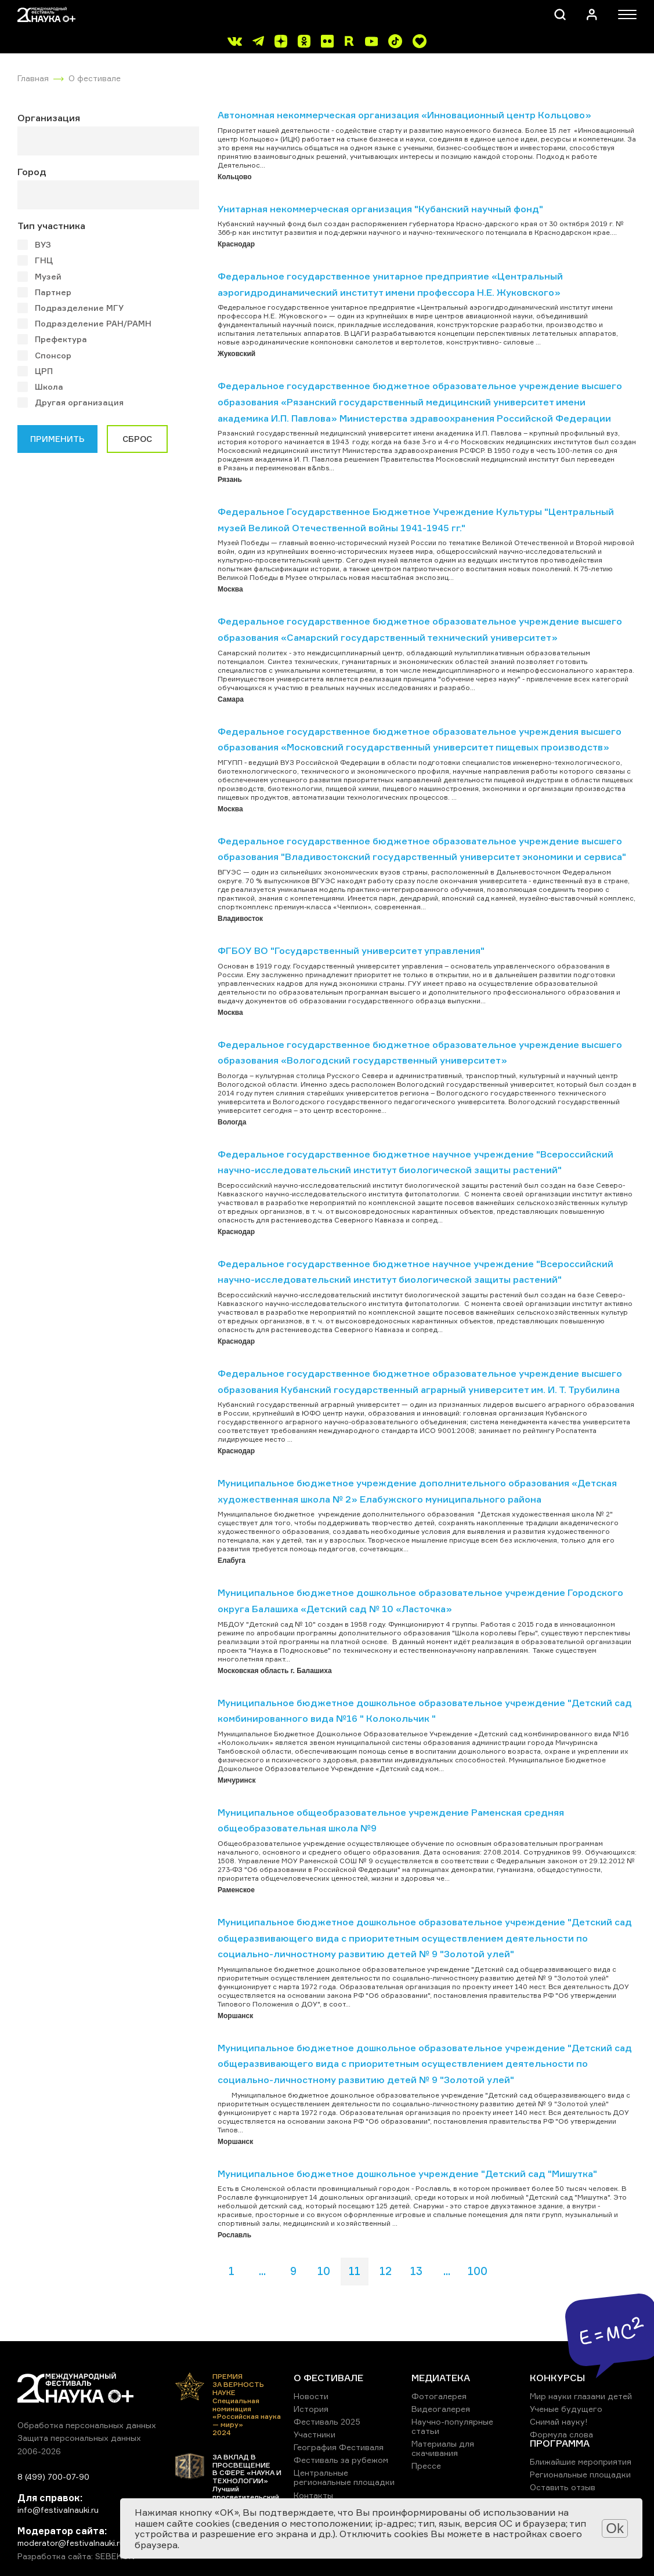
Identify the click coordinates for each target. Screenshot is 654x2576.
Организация (48, 117)
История (311, 2409)
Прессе (426, 2465)
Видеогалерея (440, 2409)
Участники (314, 2434)
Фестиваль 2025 (327, 2421)
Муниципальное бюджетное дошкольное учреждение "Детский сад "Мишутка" (407, 2173)
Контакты (313, 2495)
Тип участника (51, 225)
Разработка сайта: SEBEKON (76, 2556)
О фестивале (94, 78)
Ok (615, 2528)
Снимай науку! (559, 2421)
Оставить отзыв (562, 2487)
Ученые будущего (566, 2409)
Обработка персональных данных (86, 2425)
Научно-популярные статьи (452, 2426)
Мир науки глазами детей (581, 2396)
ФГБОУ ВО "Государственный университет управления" (351, 950)
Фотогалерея (439, 2396)
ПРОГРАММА (560, 2443)
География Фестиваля (339, 2447)
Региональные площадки (580, 2474)
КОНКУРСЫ (557, 2377)
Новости (311, 2396)
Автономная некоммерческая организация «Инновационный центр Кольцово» (404, 115)
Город (31, 171)
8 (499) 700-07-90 (53, 2476)
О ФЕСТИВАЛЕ (328, 2377)
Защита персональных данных (79, 2438)
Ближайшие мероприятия (580, 2461)
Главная (33, 78)
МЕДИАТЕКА (440, 2377)
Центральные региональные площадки (344, 2477)
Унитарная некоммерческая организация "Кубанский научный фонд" (380, 209)
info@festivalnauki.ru (58, 2510)
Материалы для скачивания (442, 2448)
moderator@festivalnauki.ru (70, 2543)
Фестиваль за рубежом (341, 2460)
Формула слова (561, 2434)
